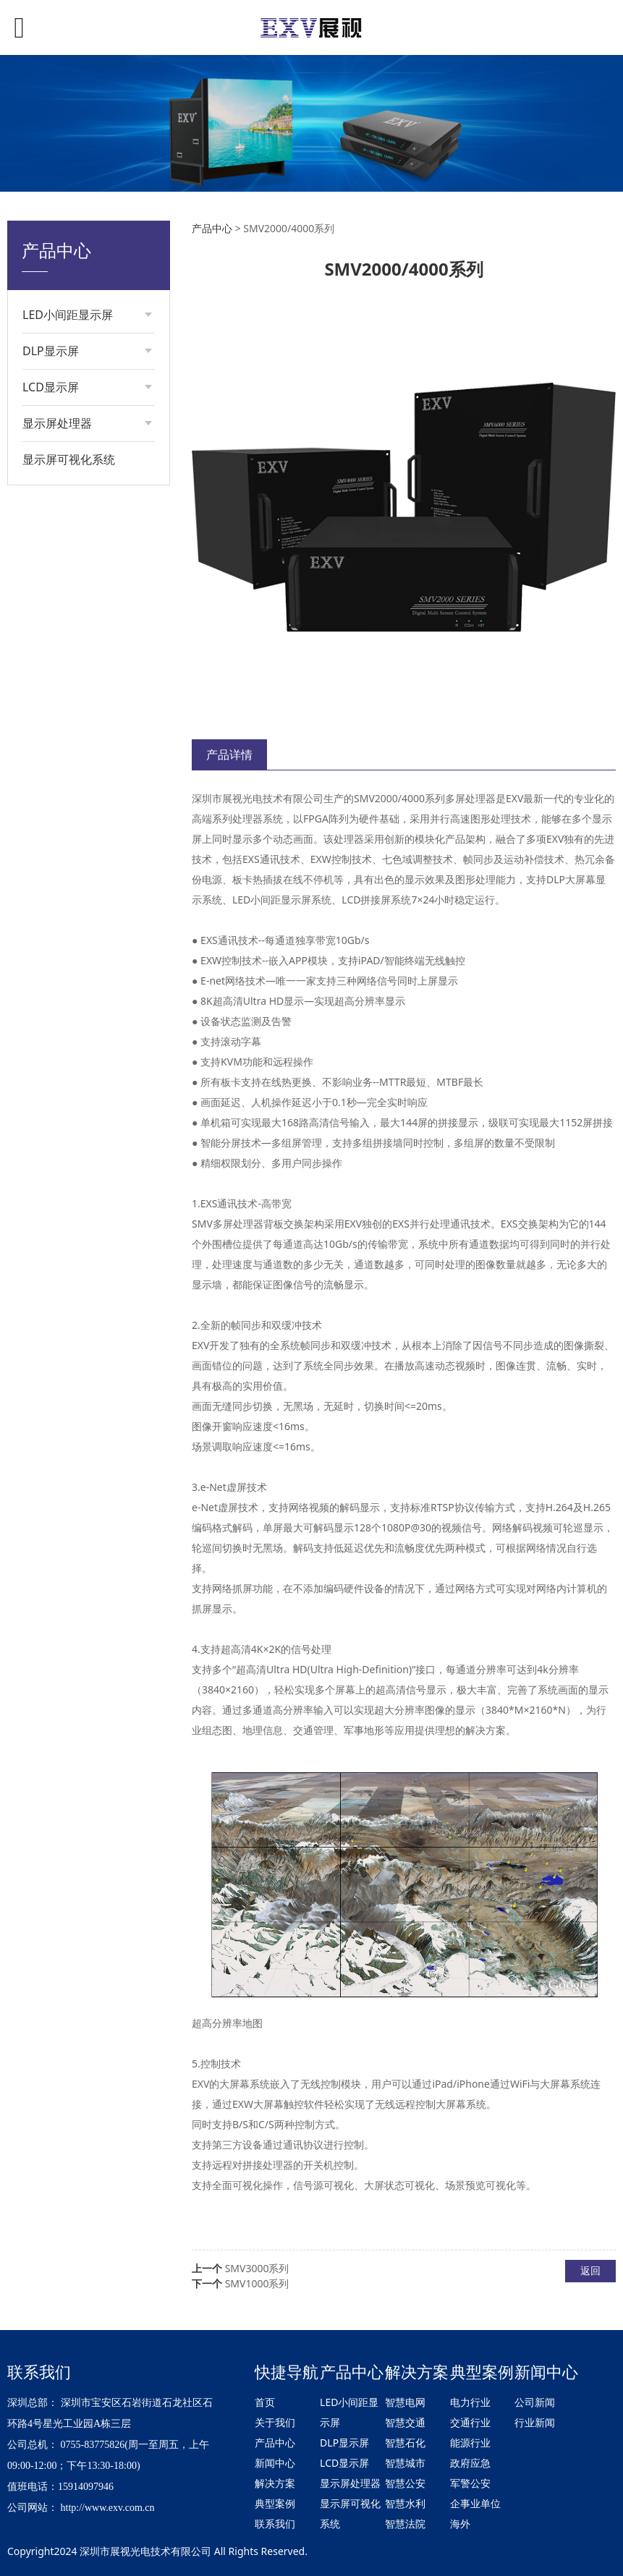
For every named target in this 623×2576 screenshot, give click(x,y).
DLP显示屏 (344, 2442)
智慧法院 (405, 2523)
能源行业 (470, 2442)
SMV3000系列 (257, 2268)
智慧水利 (405, 2503)
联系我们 (275, 2523)
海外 (460, 2523)
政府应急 (470, 2463)
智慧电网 (405, 2402)
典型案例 (275, 2503)
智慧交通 (405, 2422)
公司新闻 (534, 2402)
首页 (265, 2402)
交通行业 (470, 2422)
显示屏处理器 (350, 2483)
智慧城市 (405, 2463)
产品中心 (212, 228)
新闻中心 (275, 2463)
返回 (590, 2270)
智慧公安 (405, 2483)
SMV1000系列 (257, 2283)
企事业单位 (475, 2503)
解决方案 (275, 2483)
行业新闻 (534, 2422)
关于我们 (275, 2422)
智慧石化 (405, 2442)
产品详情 (229, 754)
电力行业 (470, 2402)
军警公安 (470, 2483)
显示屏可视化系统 (68, 459)
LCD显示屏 (344, 2463)
